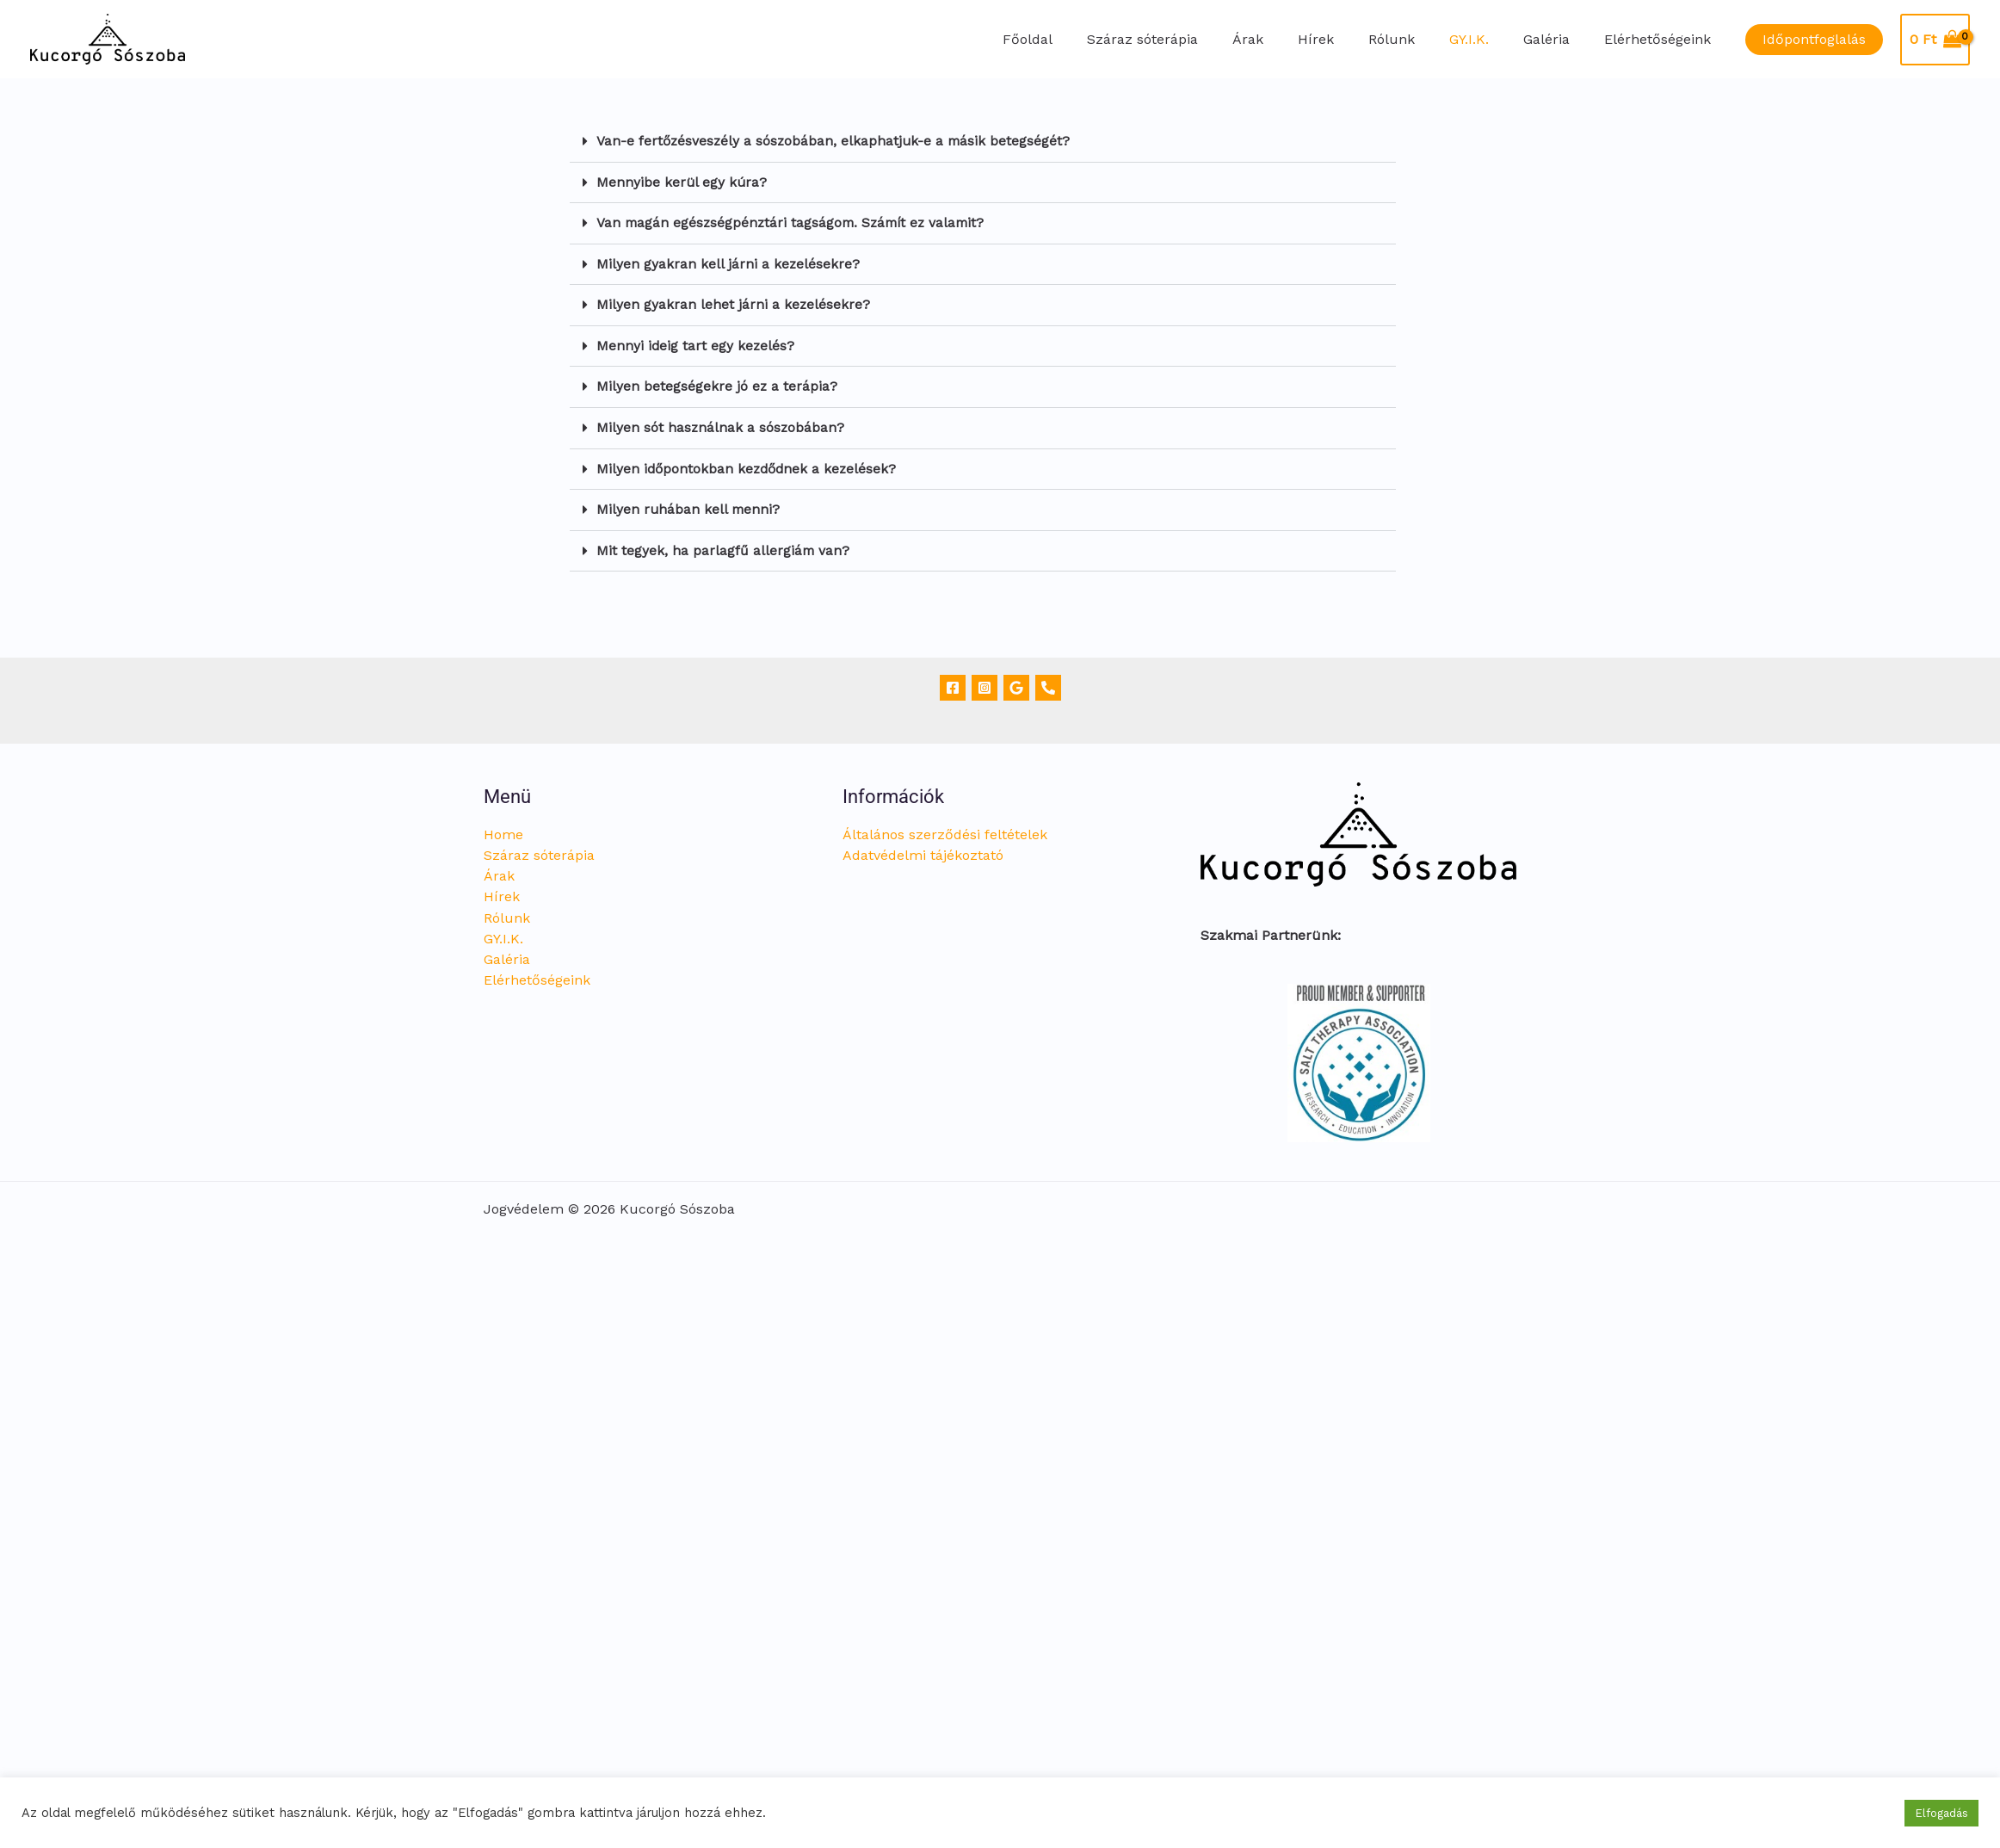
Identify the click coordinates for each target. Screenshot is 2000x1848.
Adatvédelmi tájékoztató (923, 850)
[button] (1814, 39)
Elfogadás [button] (1941, 1813)
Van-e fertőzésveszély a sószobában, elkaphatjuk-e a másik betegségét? (836, 141)
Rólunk (1415, 39)
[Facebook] (953, 682)
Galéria (1557, 39)
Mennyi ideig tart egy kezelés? (696, 343)
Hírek (1347, 39)
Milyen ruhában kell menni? (689, 505)
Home (503, 829)
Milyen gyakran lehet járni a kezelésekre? (733, 302)
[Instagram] (984, 682)
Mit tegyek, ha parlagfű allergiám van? (723, 545)
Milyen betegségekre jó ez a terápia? (717, 383)
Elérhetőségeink (1661, 39)
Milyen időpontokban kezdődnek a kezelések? (749, 464)
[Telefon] (1048, 682)
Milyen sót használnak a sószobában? (721, 424)
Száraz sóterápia (1187, 39)
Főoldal (1079, 39)
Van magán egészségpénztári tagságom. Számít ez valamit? (795, 221)
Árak (1285, 39)
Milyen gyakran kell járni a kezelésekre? (728, 262)
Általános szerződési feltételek (945, 829)
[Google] (1016, 682)
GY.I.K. (1486, 39)
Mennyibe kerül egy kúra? (682, 181)
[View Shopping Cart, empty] (1935, 39)
